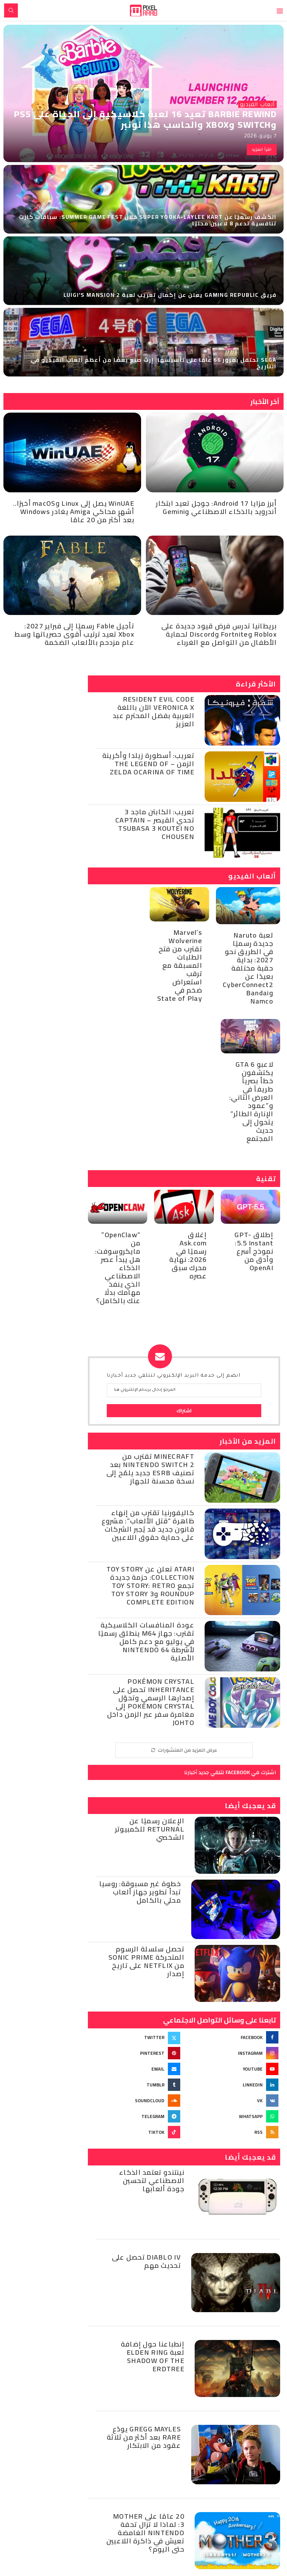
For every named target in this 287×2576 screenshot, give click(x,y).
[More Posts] (184, 1750)
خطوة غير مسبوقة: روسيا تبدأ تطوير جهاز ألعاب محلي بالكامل (140, 1891)
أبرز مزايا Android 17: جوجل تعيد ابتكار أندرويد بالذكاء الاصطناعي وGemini (216, 507)
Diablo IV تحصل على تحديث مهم (146, 2261)
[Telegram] (135, 2116)
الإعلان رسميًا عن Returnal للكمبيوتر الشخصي (149, 1829)
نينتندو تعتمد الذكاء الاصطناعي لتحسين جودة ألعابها (151, 2180)
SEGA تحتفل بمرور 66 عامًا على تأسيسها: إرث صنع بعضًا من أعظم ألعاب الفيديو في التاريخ (154, 363)
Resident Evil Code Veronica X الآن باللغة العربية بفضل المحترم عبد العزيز (153, 711)
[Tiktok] (135, 2132)
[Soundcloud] (135, 2100)
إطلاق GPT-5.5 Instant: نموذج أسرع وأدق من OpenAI (253, 1251)
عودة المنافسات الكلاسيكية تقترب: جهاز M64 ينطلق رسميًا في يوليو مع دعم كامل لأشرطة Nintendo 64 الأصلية (146, 1641)
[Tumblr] (135, 2085)
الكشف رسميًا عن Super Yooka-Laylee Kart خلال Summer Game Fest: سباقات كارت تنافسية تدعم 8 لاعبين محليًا (148, 220)
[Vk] (233, 2100)
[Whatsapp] (233, 2116)
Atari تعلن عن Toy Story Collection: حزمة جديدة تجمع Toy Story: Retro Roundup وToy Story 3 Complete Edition (150, 1585)
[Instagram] (233, 2053)
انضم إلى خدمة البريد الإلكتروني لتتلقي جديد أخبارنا (173, 1376)
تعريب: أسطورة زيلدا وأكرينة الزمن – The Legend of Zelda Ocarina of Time (148, 763)
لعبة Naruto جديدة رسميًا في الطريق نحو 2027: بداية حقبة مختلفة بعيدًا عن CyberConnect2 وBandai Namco (248, 968)
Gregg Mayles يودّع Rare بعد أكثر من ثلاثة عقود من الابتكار (144, 2437)
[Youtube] (233, 2069)
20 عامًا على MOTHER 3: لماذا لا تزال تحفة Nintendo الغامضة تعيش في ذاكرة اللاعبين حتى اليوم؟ (145, 2532)
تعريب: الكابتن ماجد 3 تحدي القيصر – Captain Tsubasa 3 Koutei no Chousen (154, 824)
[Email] (135, 2069)
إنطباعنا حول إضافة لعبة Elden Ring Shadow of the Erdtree (152, 2356)
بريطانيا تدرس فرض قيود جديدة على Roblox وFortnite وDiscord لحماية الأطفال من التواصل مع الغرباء (219, 634)
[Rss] (233, 2132)
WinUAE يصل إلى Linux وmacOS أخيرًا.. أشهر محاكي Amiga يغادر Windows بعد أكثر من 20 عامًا (73, 511)
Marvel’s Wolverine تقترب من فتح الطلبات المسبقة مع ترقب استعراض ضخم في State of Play (179, 965)
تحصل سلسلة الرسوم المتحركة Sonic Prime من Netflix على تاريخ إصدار (146, 1961)
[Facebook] (233, 2037)
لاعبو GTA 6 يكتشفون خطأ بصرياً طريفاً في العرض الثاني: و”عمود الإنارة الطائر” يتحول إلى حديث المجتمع (251, 1101)
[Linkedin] (233, 2085)
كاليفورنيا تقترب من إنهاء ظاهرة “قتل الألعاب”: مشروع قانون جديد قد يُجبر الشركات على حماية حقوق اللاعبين (148, 1525)
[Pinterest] (135, 2053)
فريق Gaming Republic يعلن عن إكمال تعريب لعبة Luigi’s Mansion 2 (170, 295)
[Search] (11, 10)
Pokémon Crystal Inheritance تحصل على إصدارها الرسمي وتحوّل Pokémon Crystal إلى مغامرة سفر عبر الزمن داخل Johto (150, 1702)
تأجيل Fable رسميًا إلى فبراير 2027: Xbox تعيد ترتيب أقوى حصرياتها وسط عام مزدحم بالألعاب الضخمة (74, 634)
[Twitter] (135, 2037)
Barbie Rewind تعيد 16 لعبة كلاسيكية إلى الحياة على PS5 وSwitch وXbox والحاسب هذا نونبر (145, 119)
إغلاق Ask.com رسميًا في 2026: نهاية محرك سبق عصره (188, 1255)
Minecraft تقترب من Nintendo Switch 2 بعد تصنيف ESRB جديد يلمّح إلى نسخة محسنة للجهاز (150, 1468)
